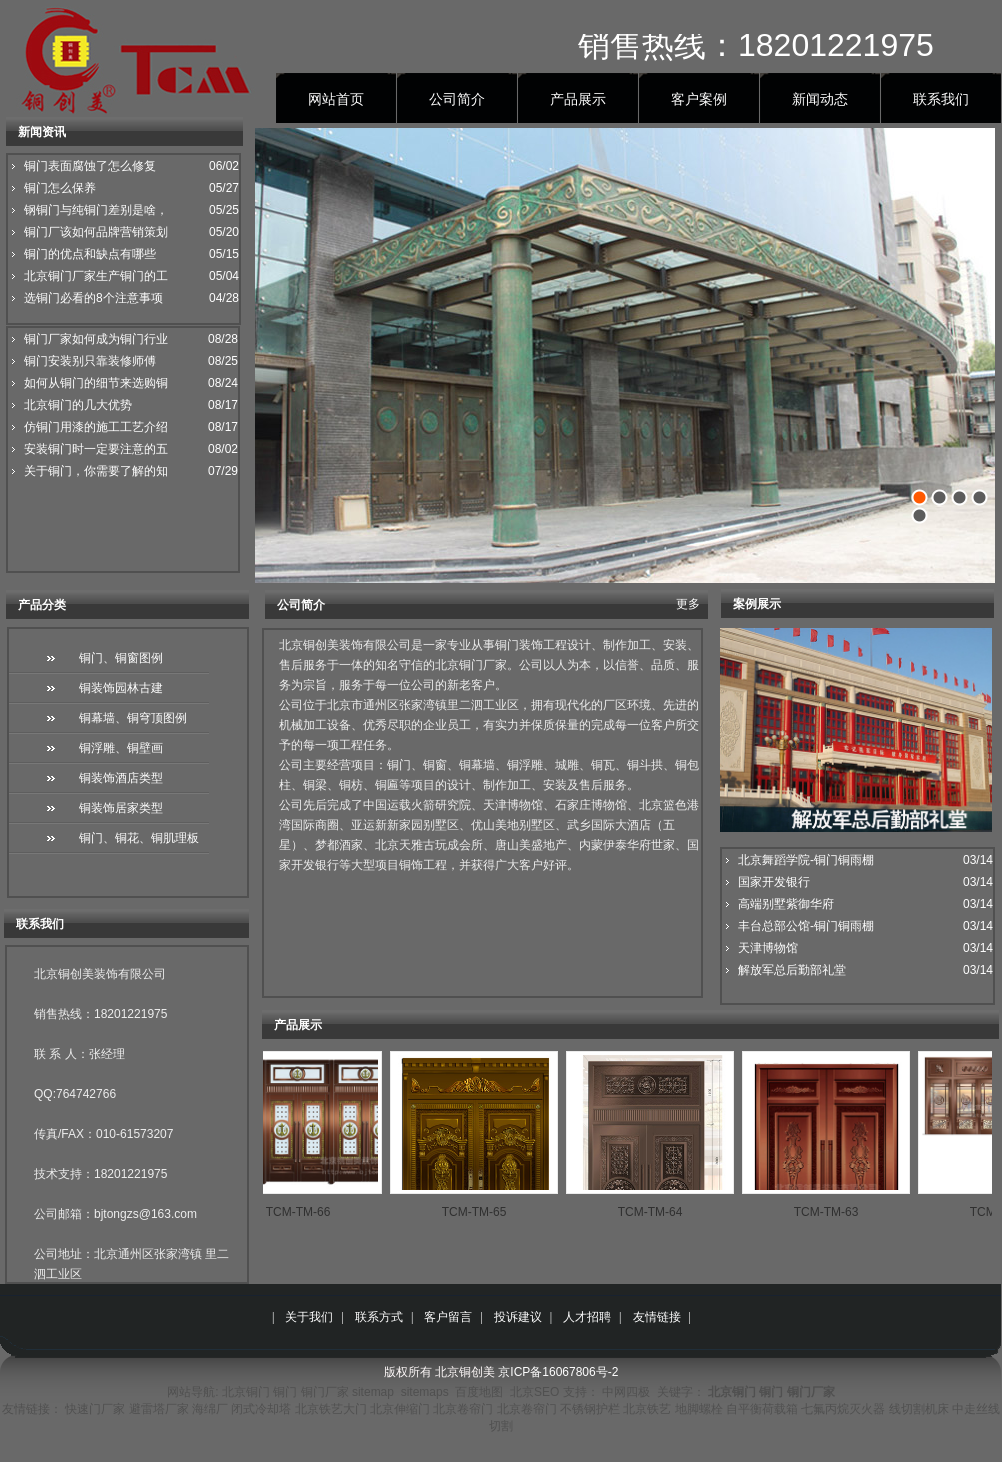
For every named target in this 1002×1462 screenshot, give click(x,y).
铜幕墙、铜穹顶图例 (133, 718)
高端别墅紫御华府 (786, 904)
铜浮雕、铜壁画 (121, 748)
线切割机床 (919, 1409)
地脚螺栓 (699, 1409)
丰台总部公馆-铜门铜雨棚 (806, 926)
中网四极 (626, 1392)
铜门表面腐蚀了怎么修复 (90, 166)
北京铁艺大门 (331, 1409)
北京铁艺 (647, 1409)
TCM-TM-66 (306, 1212)
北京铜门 (246, 1392)
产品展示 (578, 99)
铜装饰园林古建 (121, 688)
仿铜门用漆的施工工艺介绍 (96, 427)
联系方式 (379, 1317)
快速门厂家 (95, 1409)
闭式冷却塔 (261, 1409)
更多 (688, 604)
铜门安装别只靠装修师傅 (90, 361)
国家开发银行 (774, 882)
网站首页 (336, 99)
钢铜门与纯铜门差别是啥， (96, 210)
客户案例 (699, 99)
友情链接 (657, 1317)
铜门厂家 (325, 1392)
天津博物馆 (768, 948)
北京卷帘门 (463, 1409)
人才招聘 (587, 1317)
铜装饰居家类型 (121, 808)
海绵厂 (210, 1409)
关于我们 (309, 1317)
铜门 (285, 1392)
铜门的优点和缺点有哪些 (90, 254)
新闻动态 (820, 99)
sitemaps (425, 1392)
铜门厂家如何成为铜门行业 (96, 339)
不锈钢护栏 (590, 1409)
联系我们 (941, 99)
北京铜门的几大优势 (78, 405)
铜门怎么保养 (60, 188)
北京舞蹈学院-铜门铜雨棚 (806, 860)
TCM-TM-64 (658, 1212)
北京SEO (534, 1392)
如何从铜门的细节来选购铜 (96, 383)
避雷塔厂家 (159, 1409)
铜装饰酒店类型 (121, 778)
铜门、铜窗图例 (121, 658)
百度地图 (479, 1392)
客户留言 (448, 1317)
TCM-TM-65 (482, 1212)
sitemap (373, 1392)
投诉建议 (518, 1317)
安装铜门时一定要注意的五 (96, 449)
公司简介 (457, 99)
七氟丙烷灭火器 (843, 1409)
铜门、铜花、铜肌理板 (139, 838)
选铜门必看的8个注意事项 (93, 298)
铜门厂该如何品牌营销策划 (96, 232)
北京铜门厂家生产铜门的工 (96, 276)
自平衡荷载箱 (762, 1409)
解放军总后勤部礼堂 (792, 970)
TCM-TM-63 (834, 1212)
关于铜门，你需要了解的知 (96, 471)
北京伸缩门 (400, 1409)
